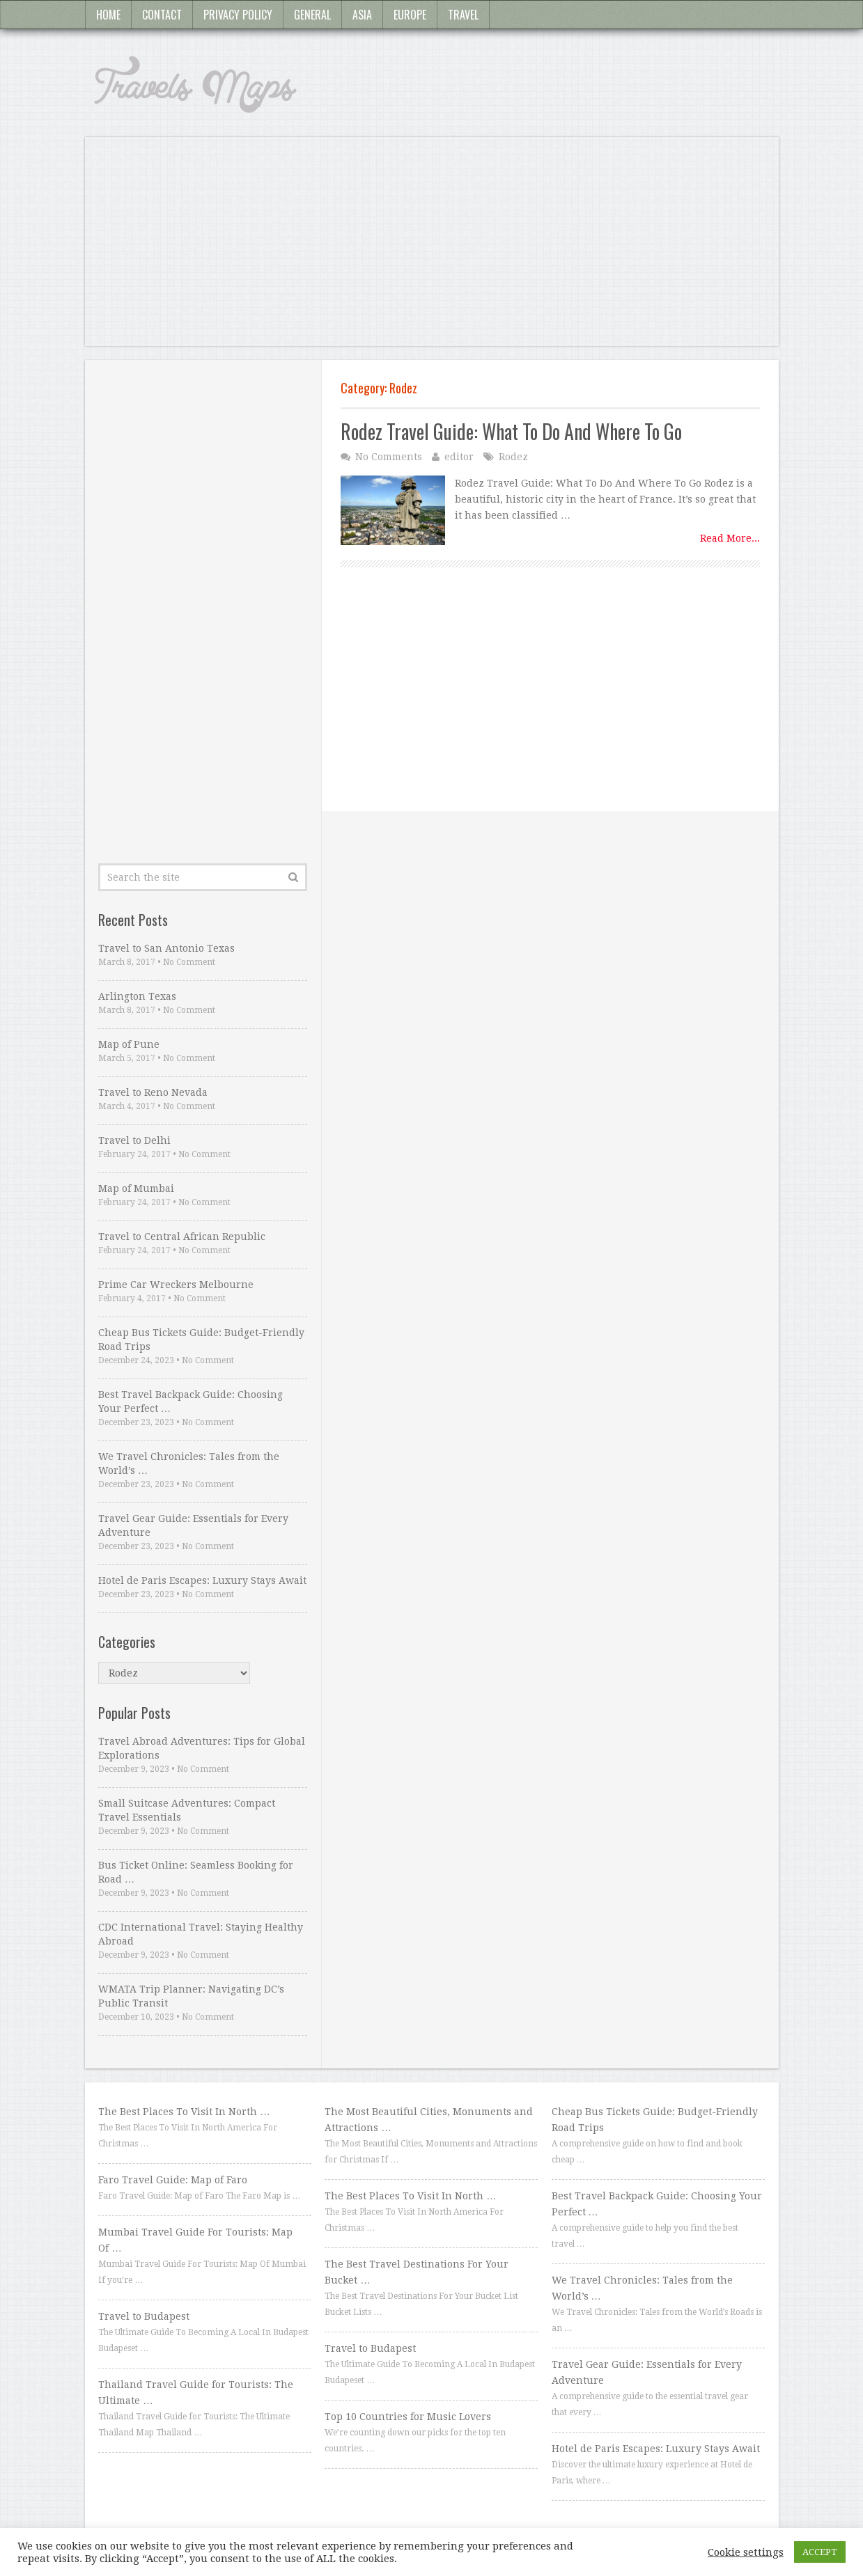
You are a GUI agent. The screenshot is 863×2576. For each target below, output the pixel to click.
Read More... (730, 538)
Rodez (513, 456)
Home (108, 14)
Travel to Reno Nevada (153, 1092)
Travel (463, 14)
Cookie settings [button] (746, 2552)
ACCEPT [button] (819, 2552)
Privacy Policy (237, 14)
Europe (410, 14)
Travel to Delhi (134, 1140)
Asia (362, 14)
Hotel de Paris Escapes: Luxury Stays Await (202, 1580)
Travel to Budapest (143, 2316)
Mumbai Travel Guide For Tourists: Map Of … (195, 2240)
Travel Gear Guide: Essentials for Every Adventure (193, 1525)
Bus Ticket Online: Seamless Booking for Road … (195, 1872)
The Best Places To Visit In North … (184, 2111)
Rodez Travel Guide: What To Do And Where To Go (511, 431)
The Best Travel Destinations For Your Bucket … (416, 2272)
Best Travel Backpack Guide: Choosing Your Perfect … (190, 1401)
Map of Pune (129, 1044)
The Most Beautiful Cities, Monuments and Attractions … (429, 2119)
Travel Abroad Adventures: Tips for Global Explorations (201, 1748)
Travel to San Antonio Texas (166, 948)
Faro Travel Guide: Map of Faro (172, 2179)
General (312, 14)
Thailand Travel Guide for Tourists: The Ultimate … (195, 2392)
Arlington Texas (137, 996)
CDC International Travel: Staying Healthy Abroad (200, 1934)
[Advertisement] (432, 248)
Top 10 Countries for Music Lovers (408, 2416)
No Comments (388, 456)
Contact (162, 14)
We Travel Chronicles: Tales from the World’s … (188, 1463)
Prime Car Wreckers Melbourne (176, 1284)
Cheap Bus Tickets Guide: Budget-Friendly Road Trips (201, 1339)
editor (459, 456)
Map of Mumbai (136, 1188)
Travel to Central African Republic (181, 1236)
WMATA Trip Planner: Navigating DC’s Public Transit (191, 1996)
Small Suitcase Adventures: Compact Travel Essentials (186, 1810)
